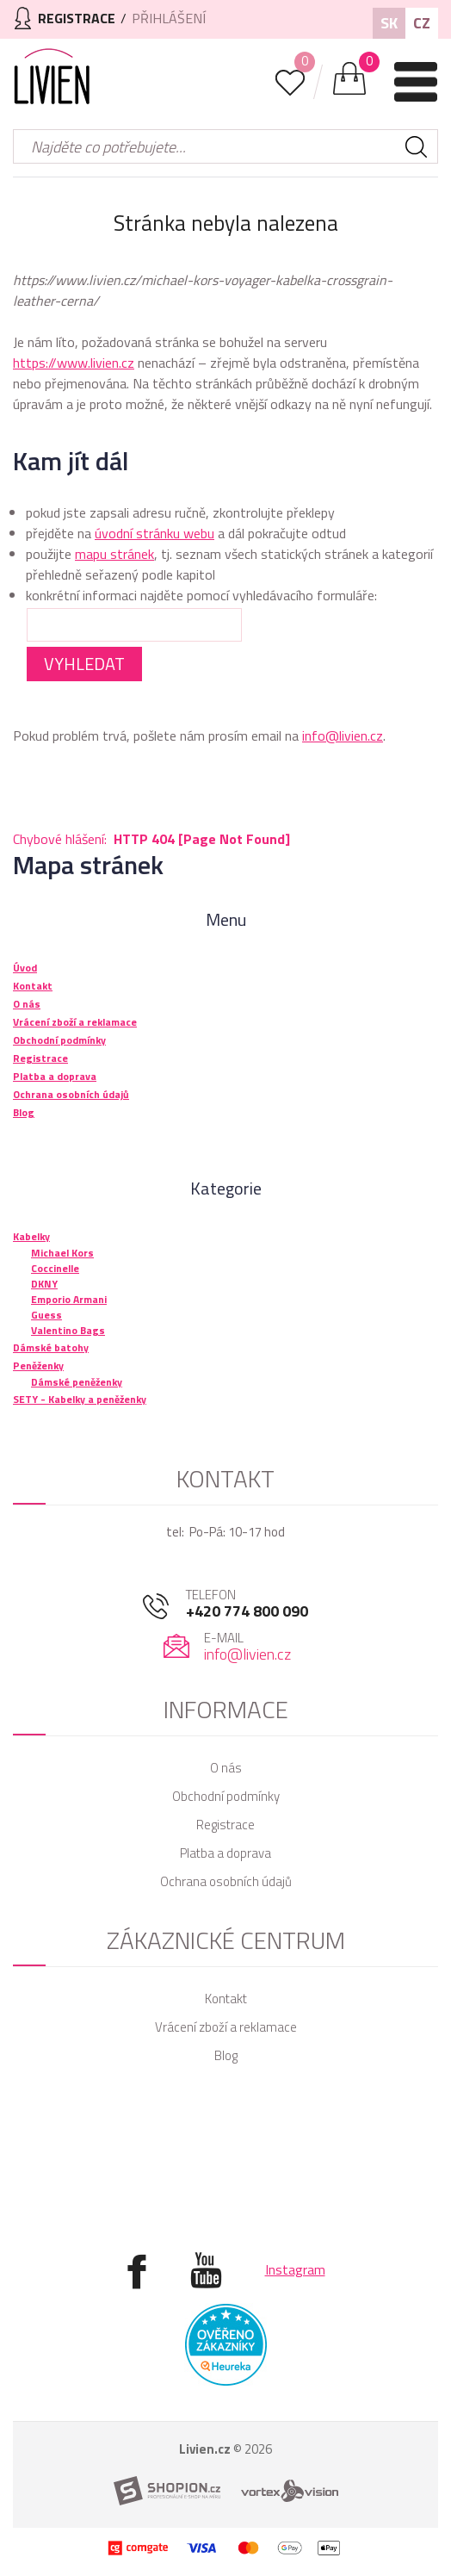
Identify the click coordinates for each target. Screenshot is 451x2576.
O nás (226, 1768)
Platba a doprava (225, 1853)
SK (389, 22)
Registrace (225, 1824)
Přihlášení (169, 18)
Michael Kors (62, 1253)
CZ (421, 22)
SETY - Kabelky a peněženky (79, 1399)
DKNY (44, 1284)
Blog (226, 2055)
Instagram (295, 2269)
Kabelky (31, 1236)
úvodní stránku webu (154, 533)
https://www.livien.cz (73, 362)
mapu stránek (114, 553)
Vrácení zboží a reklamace (226, 2027)
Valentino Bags (68, 1330)
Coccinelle (55, 1268)
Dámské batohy (51, 1347)
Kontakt (226, 1998)
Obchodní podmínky (226, 1796)
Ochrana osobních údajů (226, 1881)
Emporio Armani (69, 1299)
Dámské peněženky (76, 1382)
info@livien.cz (342, 735)
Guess (46, 1315)
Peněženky (38, 1365)
